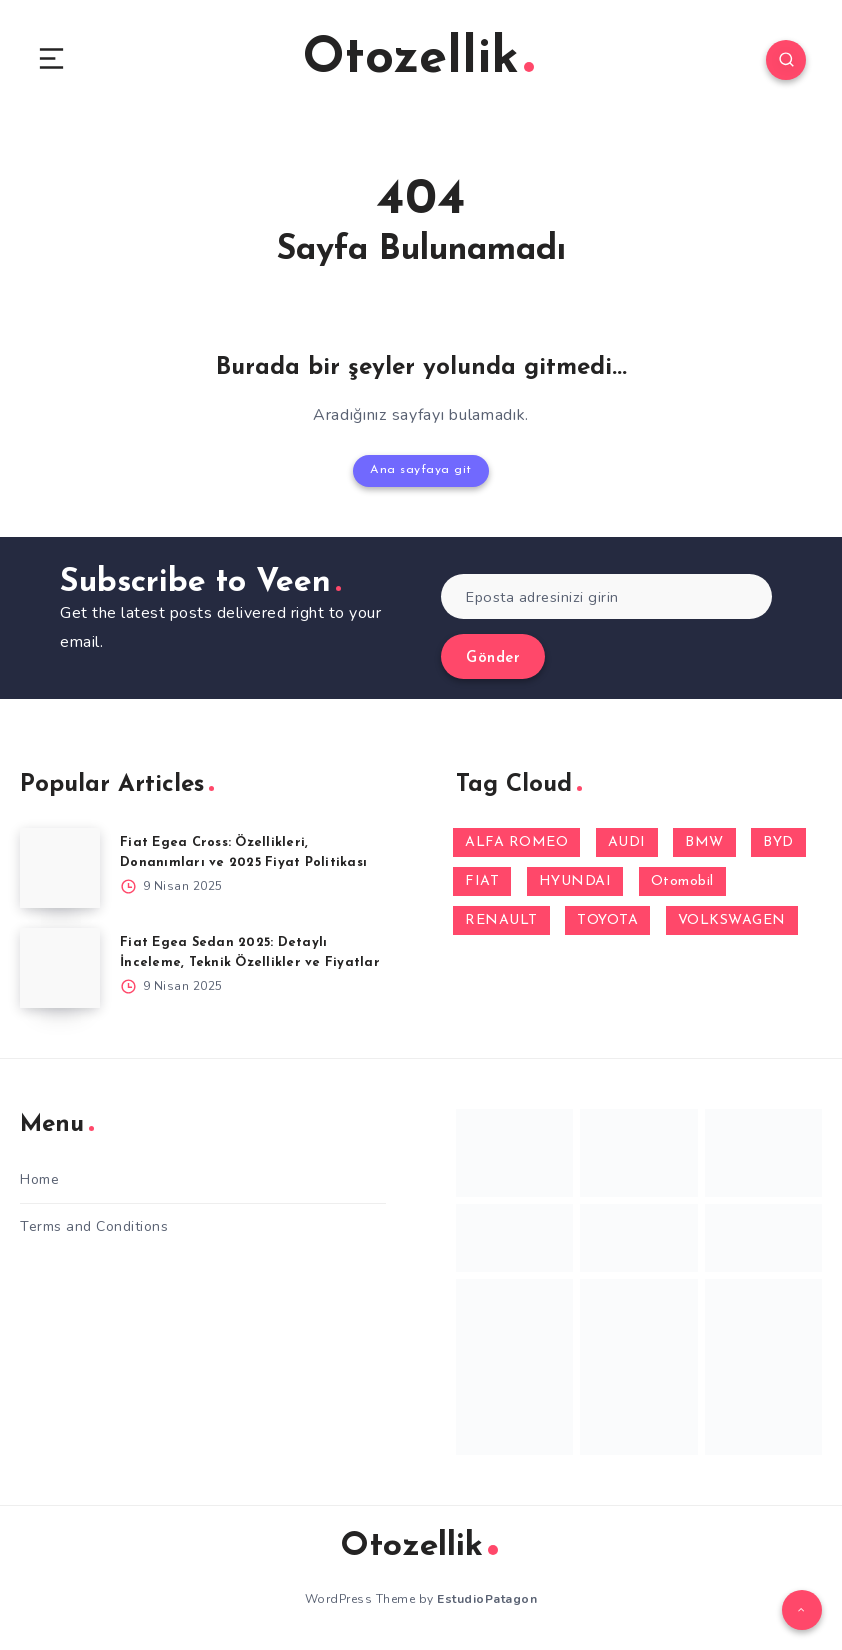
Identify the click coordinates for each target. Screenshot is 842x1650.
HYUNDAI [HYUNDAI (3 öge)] (575, 880)
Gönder (493, 657)
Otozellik (418, 59)
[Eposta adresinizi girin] (606, 595)
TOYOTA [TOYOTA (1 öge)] (607, 919)
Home (39, 1178)
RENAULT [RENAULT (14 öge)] (501, 919)
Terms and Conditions (94, 1225)
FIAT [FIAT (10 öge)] (482, 880)
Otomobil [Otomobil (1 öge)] (682, 880)
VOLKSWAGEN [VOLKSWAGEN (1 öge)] (732, 919)
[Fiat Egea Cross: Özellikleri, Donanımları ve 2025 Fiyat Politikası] (60, 867)
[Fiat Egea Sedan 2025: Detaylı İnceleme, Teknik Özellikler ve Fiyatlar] (60, 967)
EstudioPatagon (487, 1599)
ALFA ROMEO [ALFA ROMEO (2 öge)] (516, 841)
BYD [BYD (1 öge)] (778, 841)
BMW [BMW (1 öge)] (704, 841)
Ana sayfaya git (421, 470)
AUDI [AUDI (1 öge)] (627, 841)
